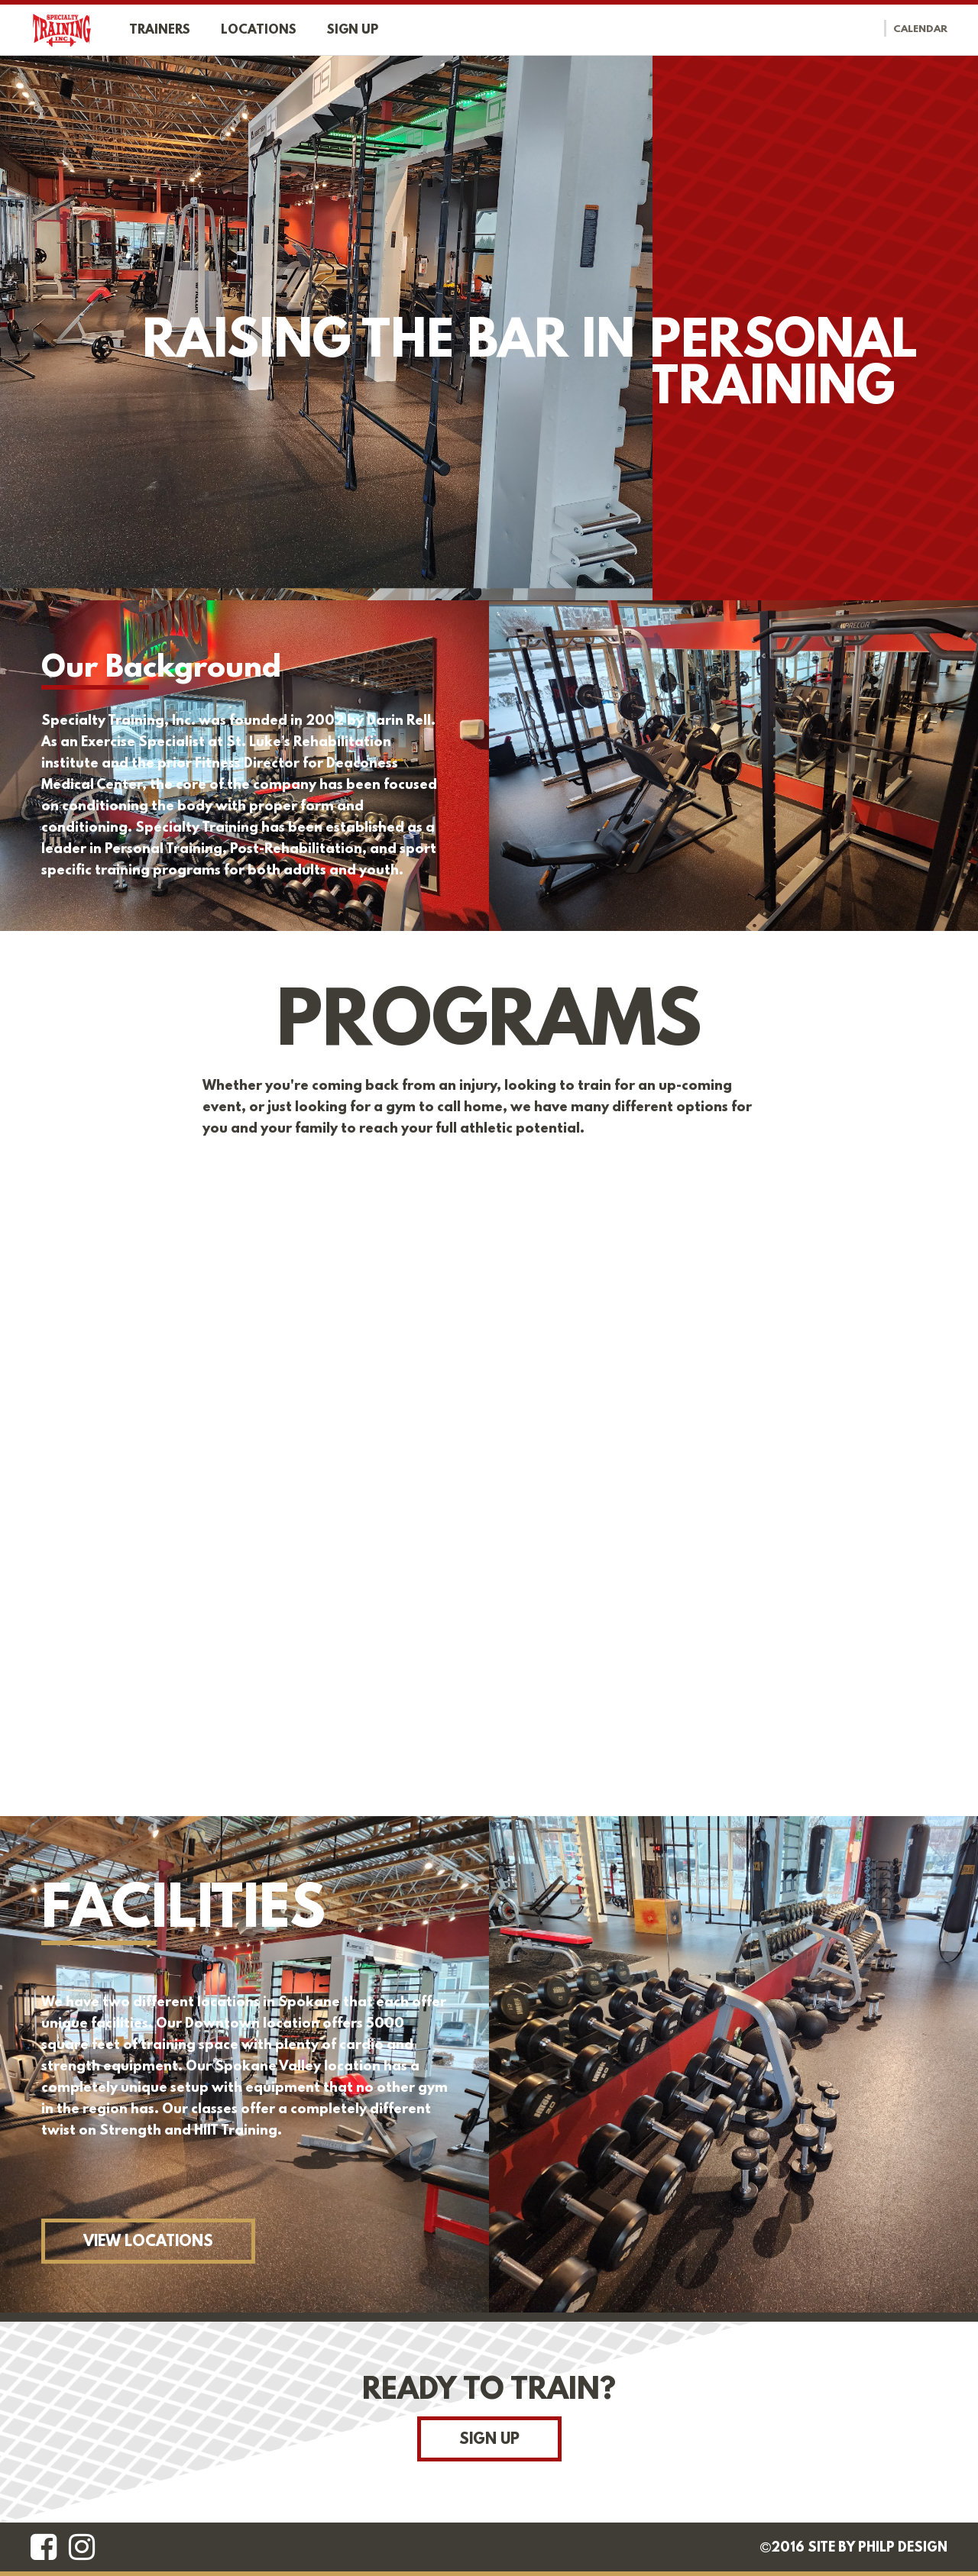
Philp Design (902, 2548)
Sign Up (489, 2440)
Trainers (159, 30)
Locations (258, 30)
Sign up (352, 30)
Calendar (920, 29)
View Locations (148, 2242)
